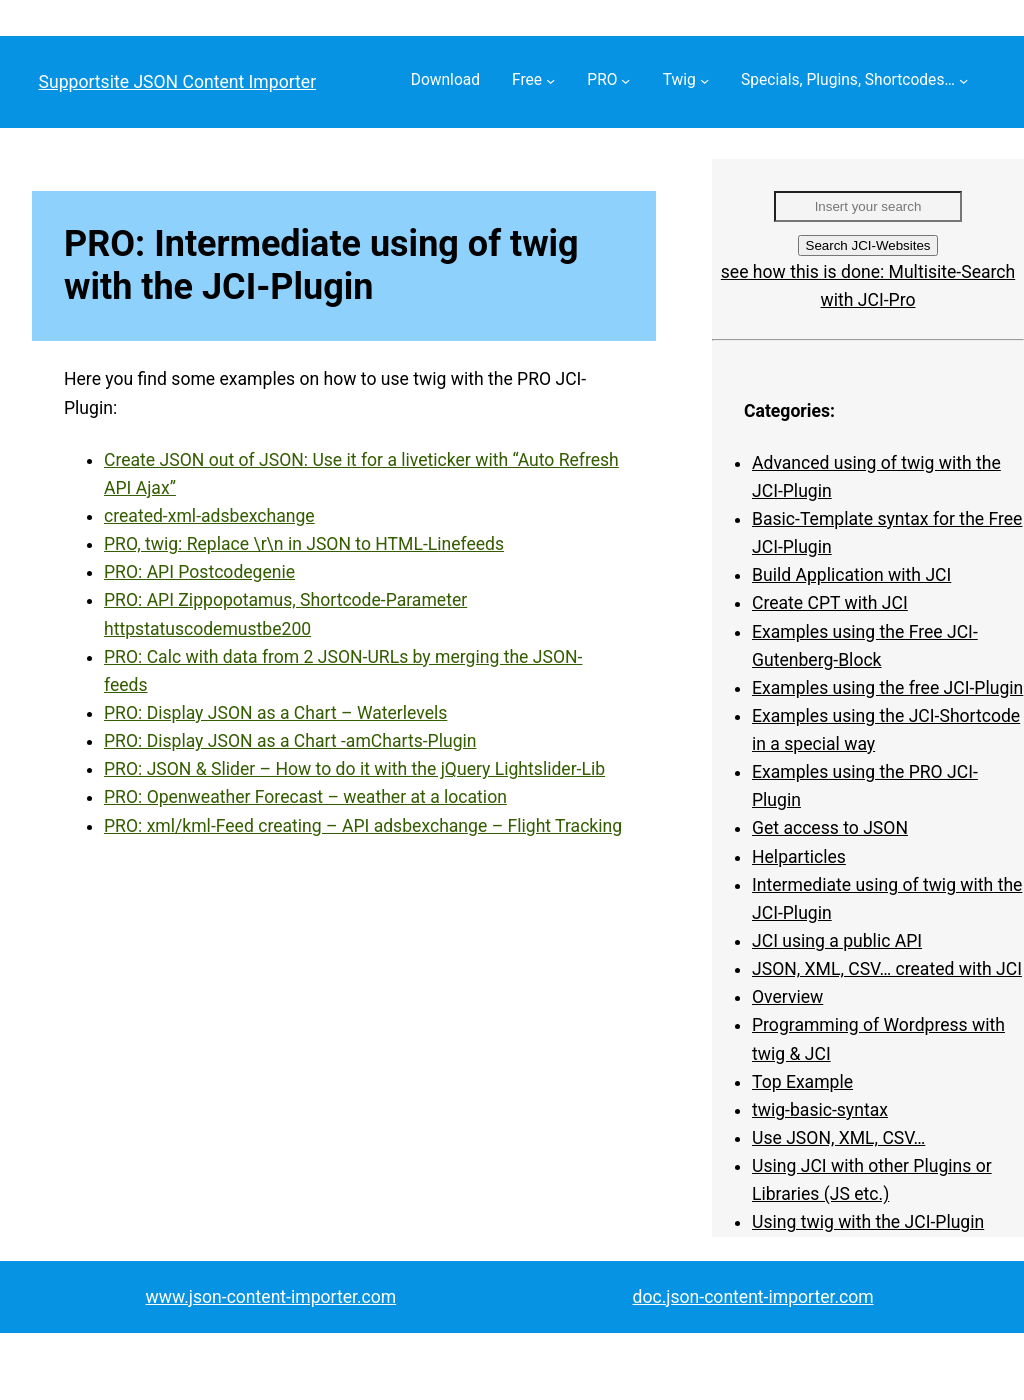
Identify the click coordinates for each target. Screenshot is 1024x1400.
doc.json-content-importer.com (753, 1297)
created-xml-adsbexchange (209, 516)
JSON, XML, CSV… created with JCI (887, 969)
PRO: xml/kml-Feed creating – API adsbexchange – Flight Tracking (363, 826)
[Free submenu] (550, 80)
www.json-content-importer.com (271, 1297)
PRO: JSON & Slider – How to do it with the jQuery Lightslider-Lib (354, 769)
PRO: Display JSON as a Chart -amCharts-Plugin (290, 741)
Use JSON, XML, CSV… (838, 1138)
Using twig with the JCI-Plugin (868, 1222)
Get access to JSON (830, 828)
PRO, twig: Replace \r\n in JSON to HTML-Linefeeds (304, 544)
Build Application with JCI (851, 575)
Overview (787, 997)
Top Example (802, 1082)
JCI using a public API (837, 941)
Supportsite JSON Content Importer (178, 82)
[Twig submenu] (704, 80)
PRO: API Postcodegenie (199, 572)
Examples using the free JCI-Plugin (887, 688)
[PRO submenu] (625, 80)
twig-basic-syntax (820, 1110)
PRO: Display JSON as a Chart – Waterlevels (275, 713)
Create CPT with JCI (830, 603)
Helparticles (799, 857)
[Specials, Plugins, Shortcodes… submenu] (963, 80)
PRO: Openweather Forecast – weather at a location (305, 797)
